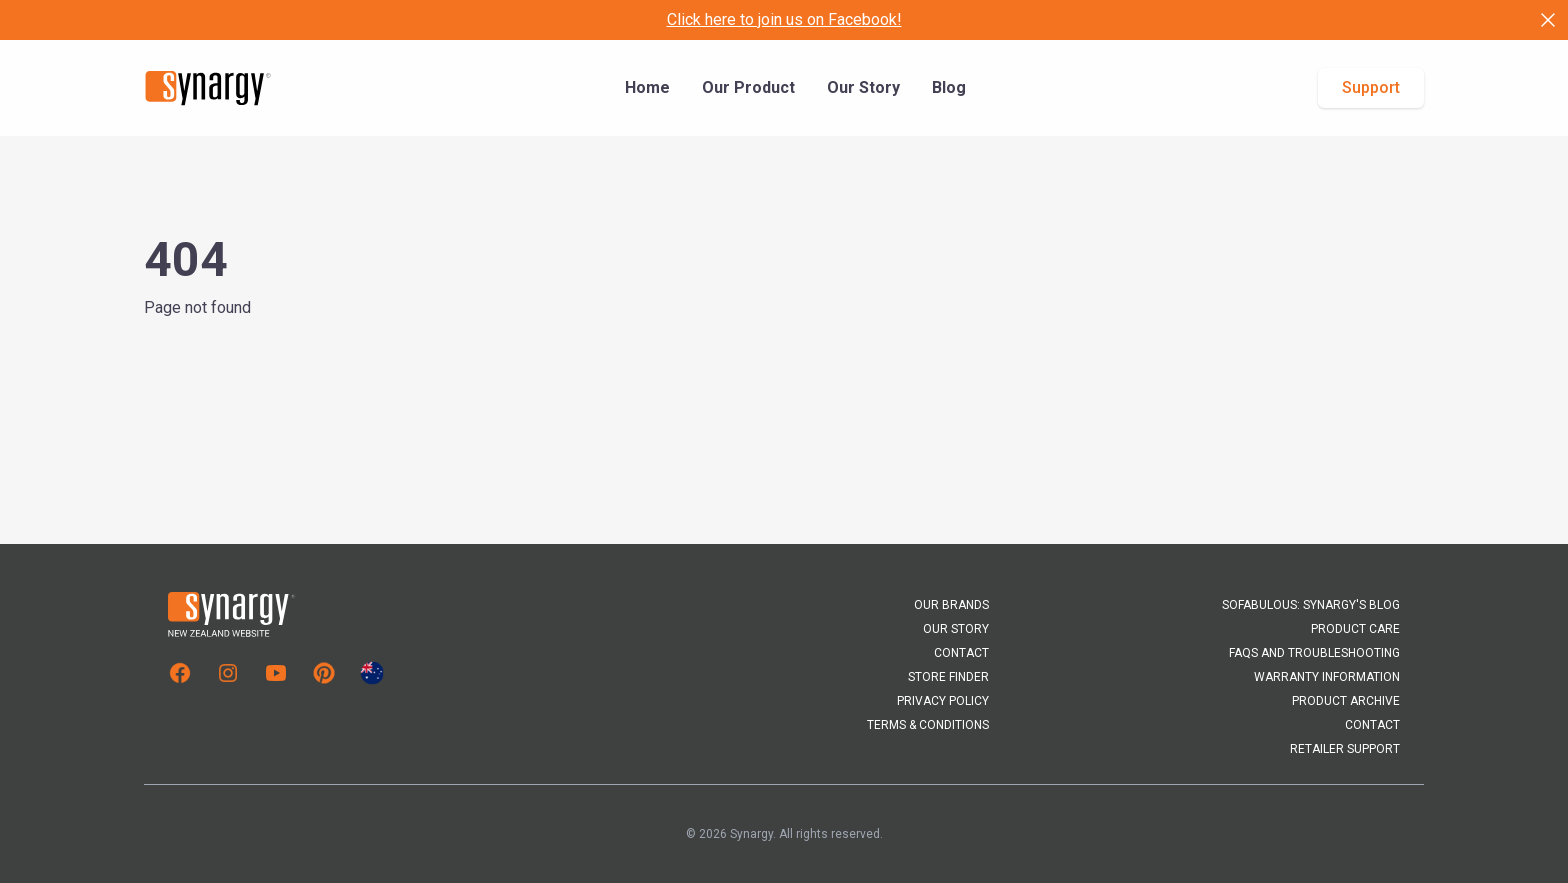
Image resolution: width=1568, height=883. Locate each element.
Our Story (863, 87)
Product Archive (1346, 701)
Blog (949, 87)
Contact (961, 653)
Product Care (1355, 629)
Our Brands (951, 605)
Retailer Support (1345, 749)
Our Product (748, 87)
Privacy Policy (943, 701)
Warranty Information (1327, 677)
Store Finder (948, 677)
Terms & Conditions (928, 725)
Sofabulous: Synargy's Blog (1311, 605)
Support (1371, 87)
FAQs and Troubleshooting (1314, 653)
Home (647, 87)
